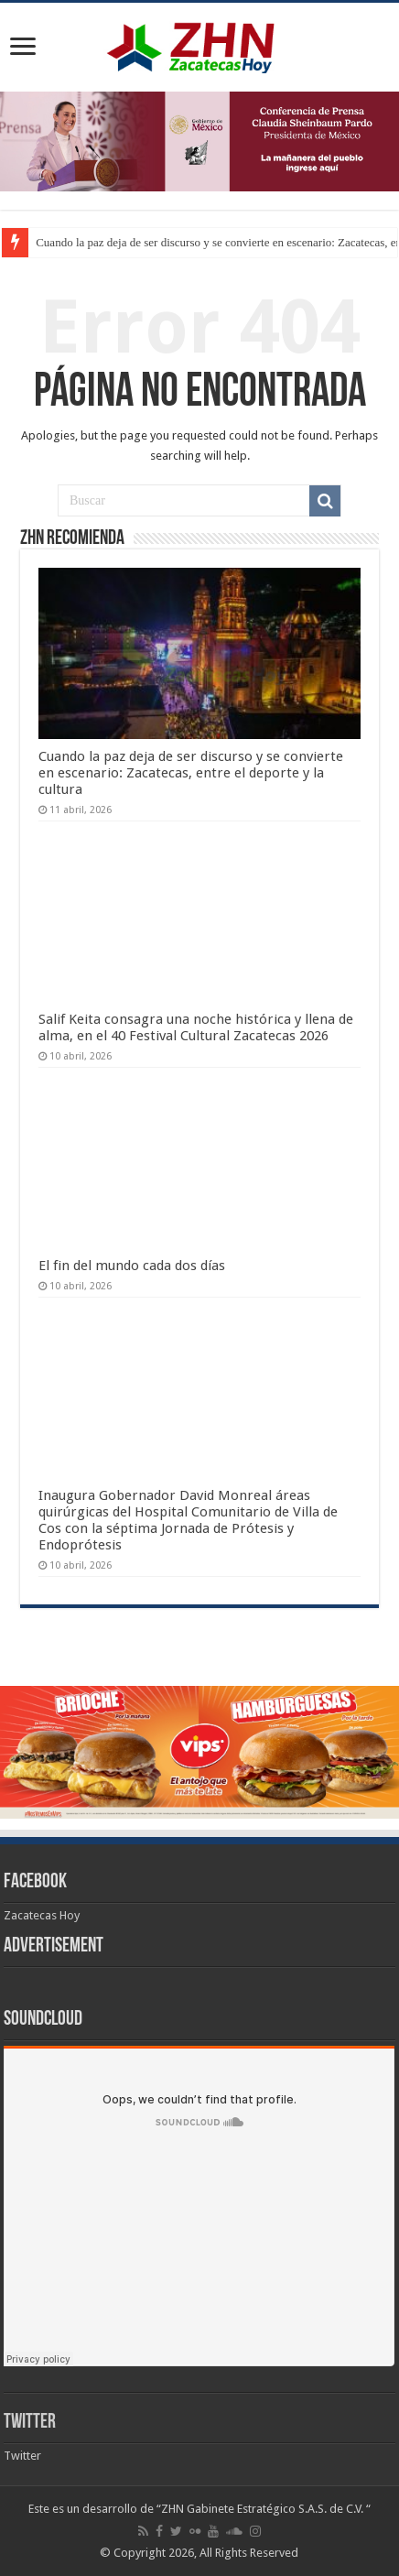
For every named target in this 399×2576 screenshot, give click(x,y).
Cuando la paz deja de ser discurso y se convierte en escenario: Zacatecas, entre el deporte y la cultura (190, 773)
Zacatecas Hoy (42, 1915)
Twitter (30, 2422)
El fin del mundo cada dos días (131, 1265)
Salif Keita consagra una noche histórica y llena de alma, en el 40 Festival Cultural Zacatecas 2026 (195, 1027)
